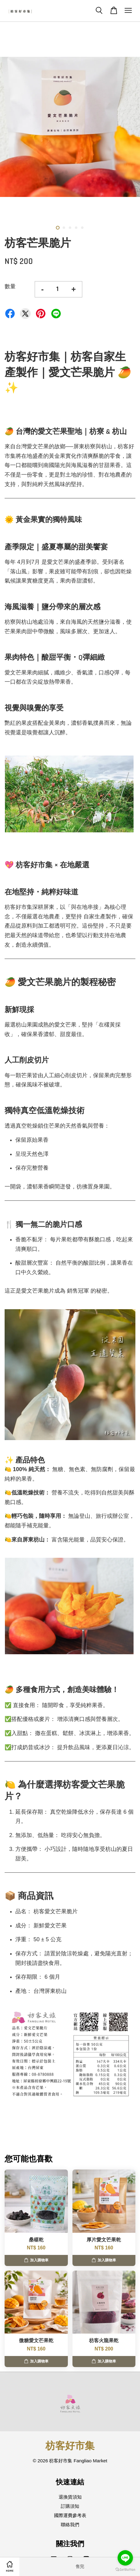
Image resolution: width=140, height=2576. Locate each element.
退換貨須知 (70, 2496)
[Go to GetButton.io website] (125, 2570)
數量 (10, 286)
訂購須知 (70, 2506)
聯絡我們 (70, 2524)
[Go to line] (125, 2558)
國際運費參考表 (70, 2515)
